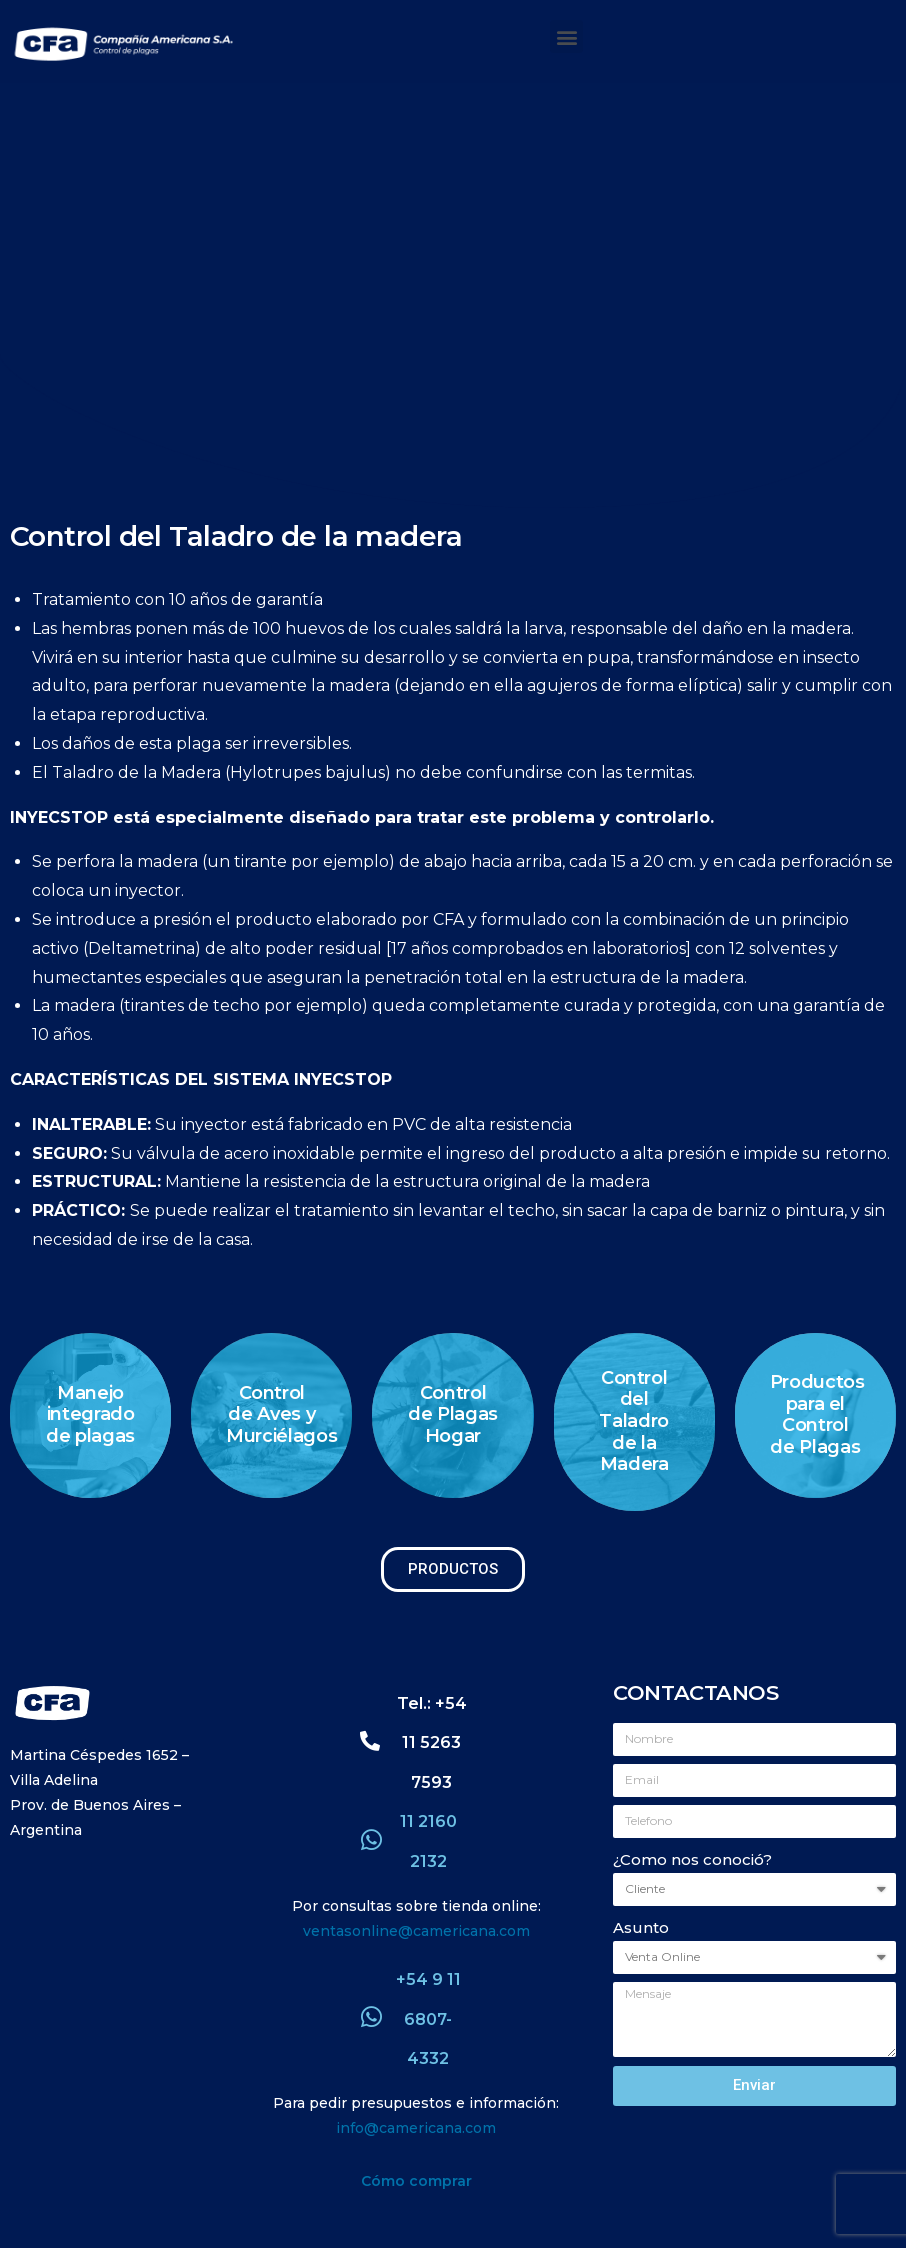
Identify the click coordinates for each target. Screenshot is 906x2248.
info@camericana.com (416, 2128)
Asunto (641, 1927)
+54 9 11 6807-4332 (428, 2019)
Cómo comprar (416, 2181)
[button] (566, 36)
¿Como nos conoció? (692, 1859)
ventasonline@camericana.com (416, 1931)
